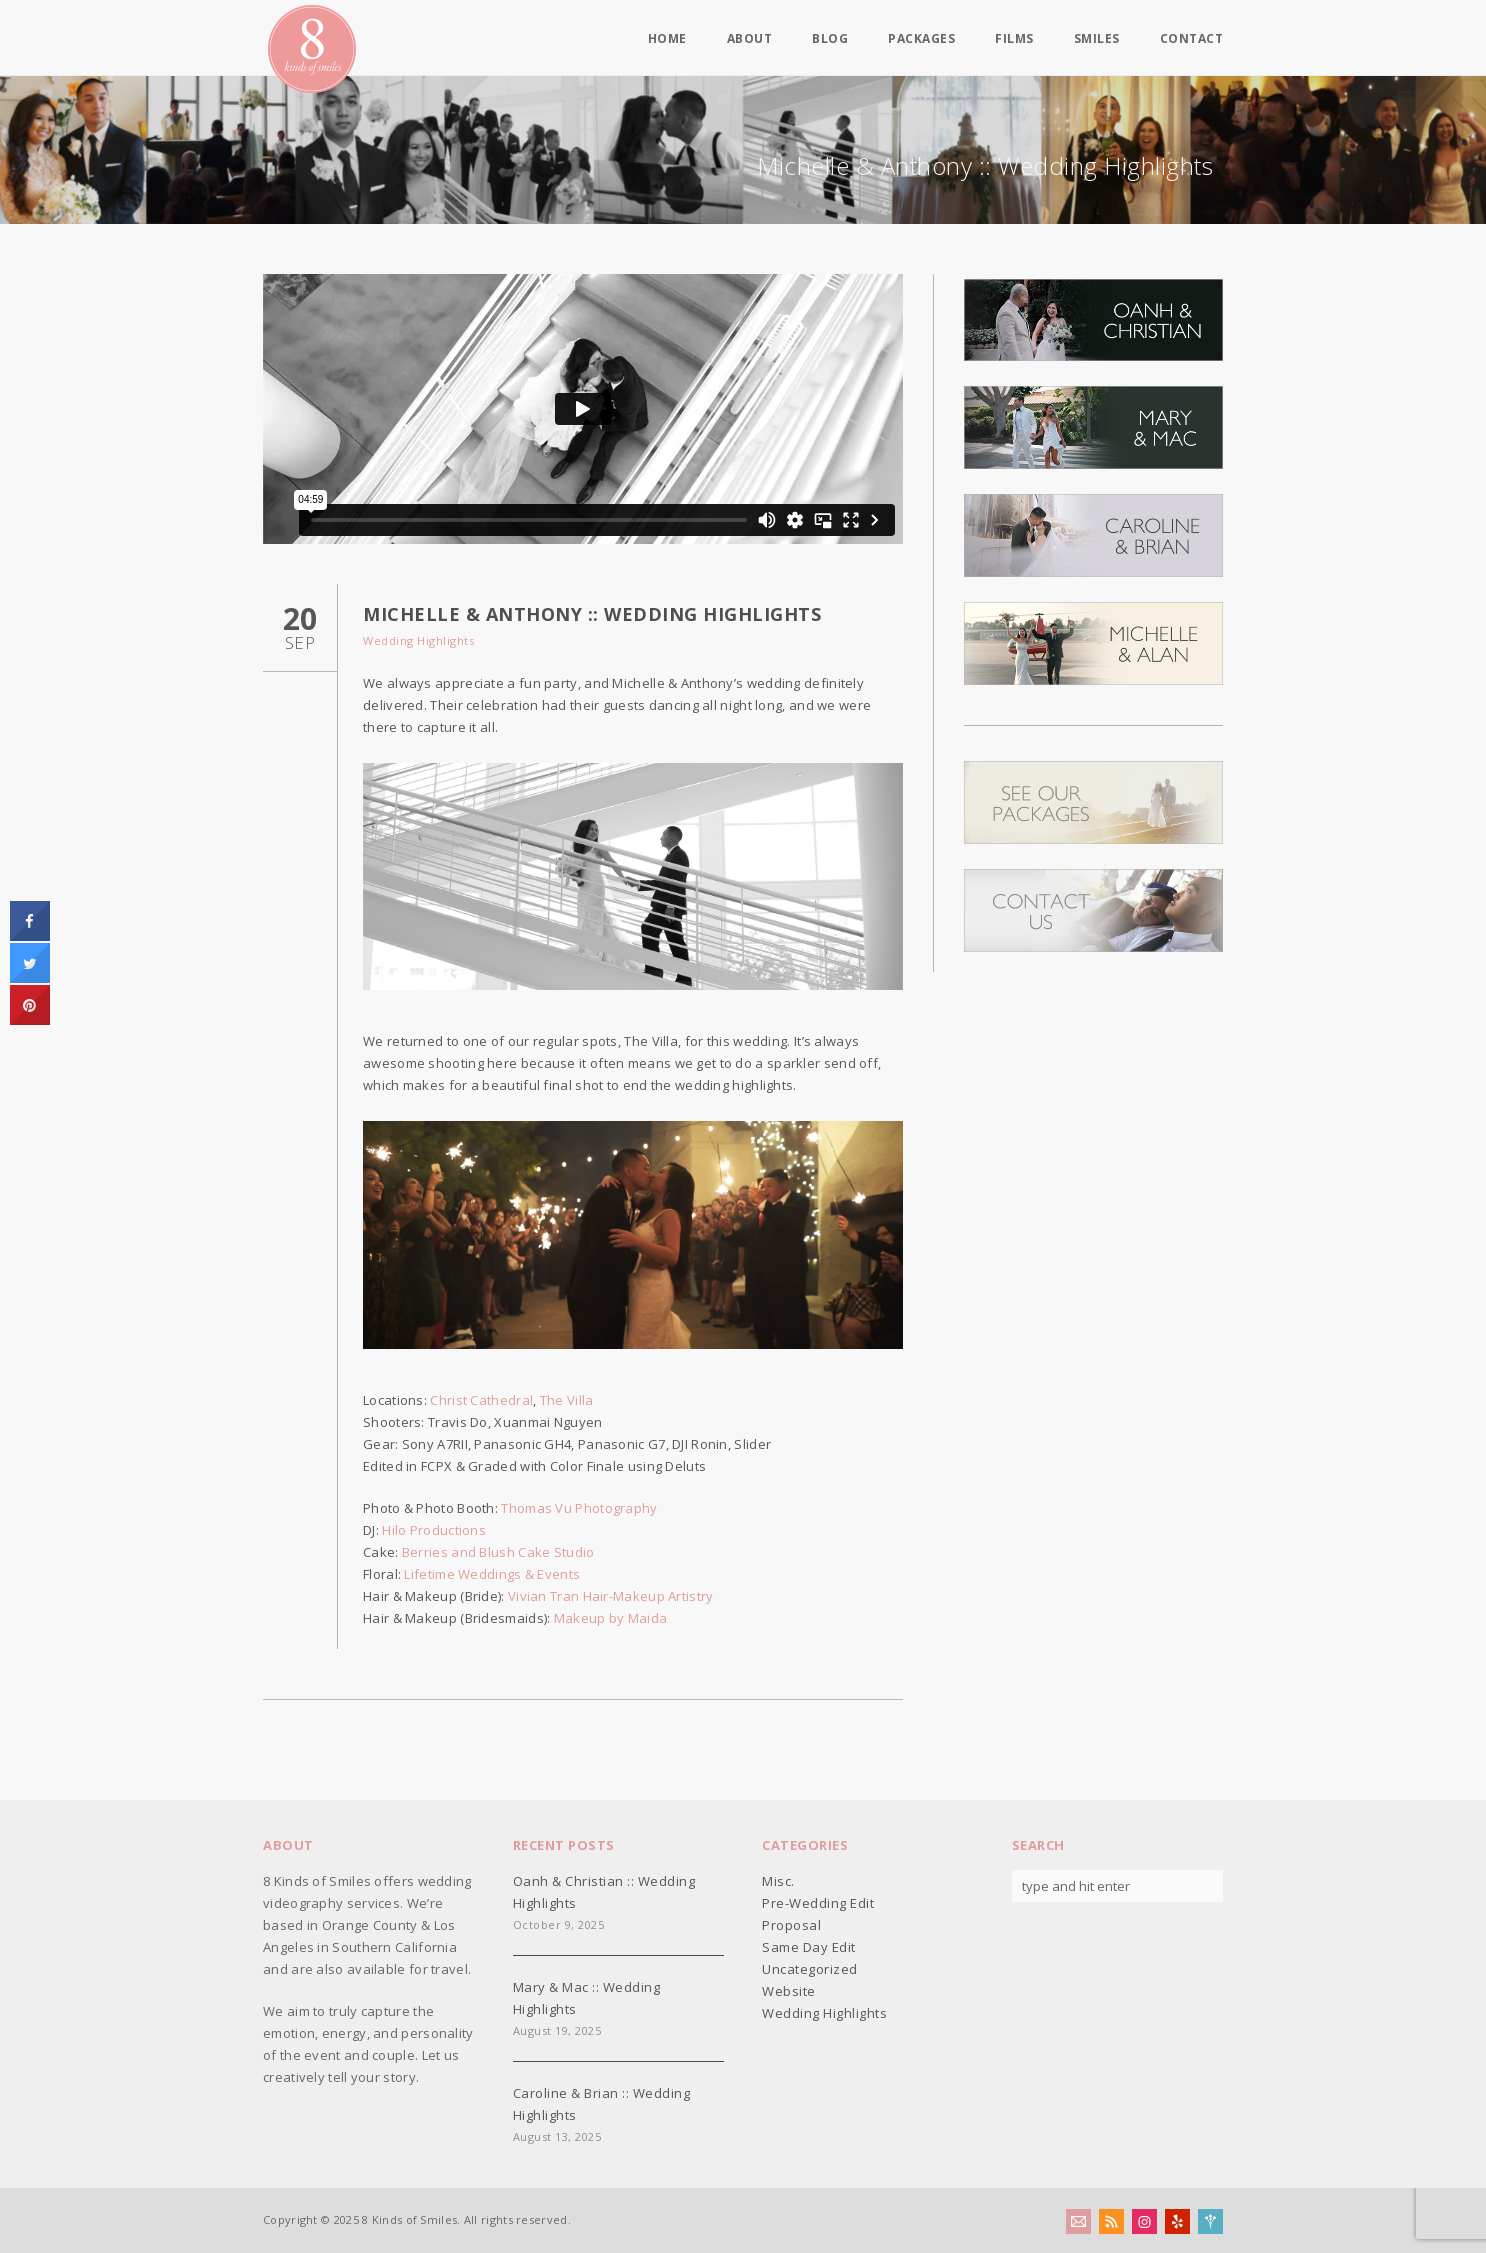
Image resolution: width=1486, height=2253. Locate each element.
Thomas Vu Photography (579, 1508)
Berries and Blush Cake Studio (498, 1552)
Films (1014, 39)
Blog (830, 39)
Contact (1192, 39)
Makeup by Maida (611, 1618)
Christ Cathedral (481, 1400)
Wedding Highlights (418, 640)
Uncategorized (810, 1969)
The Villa (567, 1400)
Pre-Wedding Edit (818, 1903)
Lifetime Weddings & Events (492, 1574)
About (750, 39)
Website (789, 1991)
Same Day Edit (809, 1947)
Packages (921, 39)
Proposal (791, 1925)
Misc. (778, 1881)
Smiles (1097, 39)
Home (667, 39)
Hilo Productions (434, 1530)
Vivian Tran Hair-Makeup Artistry (611, 1596)
